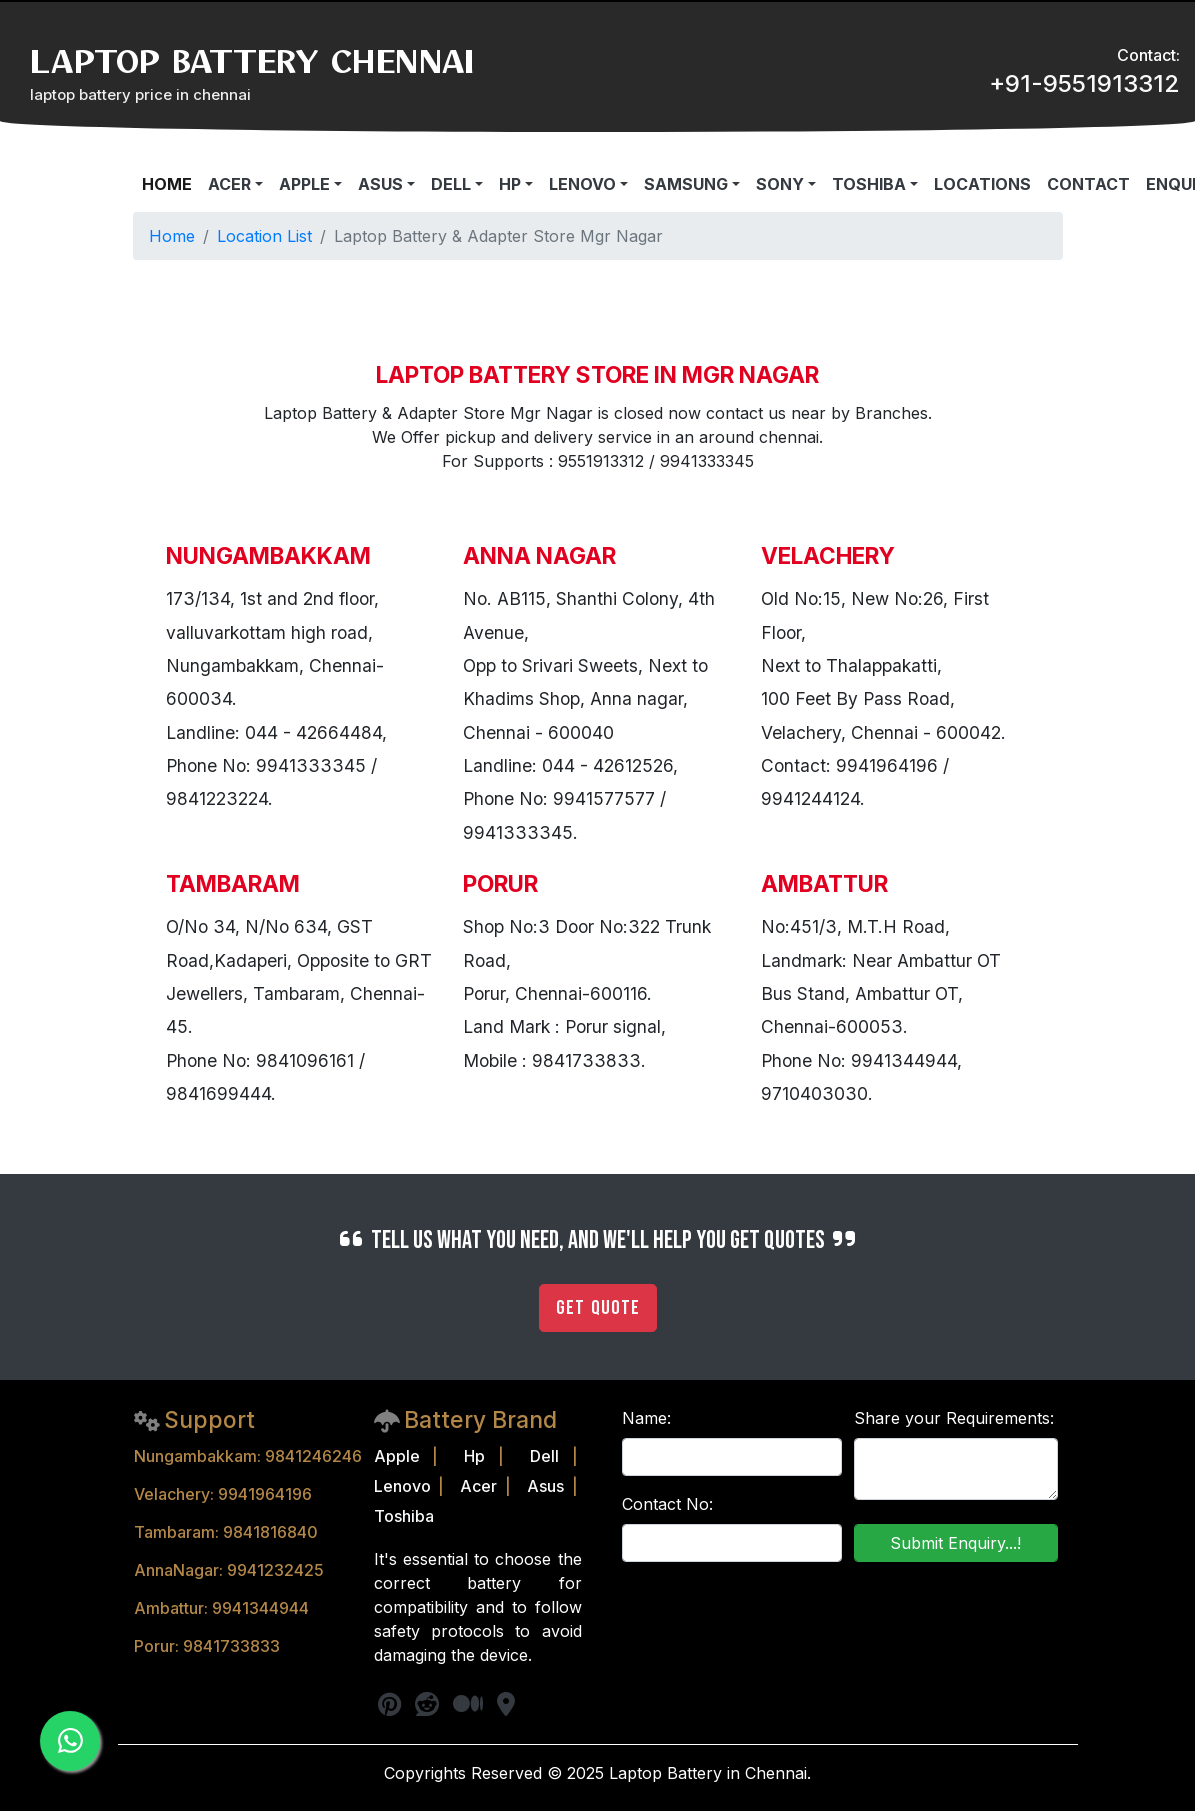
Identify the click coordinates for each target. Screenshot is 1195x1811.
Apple (397, 1456)
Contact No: (667, 1504)
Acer (478, 1486)
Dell (544, 1456)
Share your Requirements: (954, 1418)
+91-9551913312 (1084, 83)
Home (172, 236)
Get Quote (598, 1308)
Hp (474, 1456)
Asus (545, 1486)
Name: (646, 1418)
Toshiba (404, 1516)
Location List (264, 236)
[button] (235, 184)
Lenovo (402, 1486)
